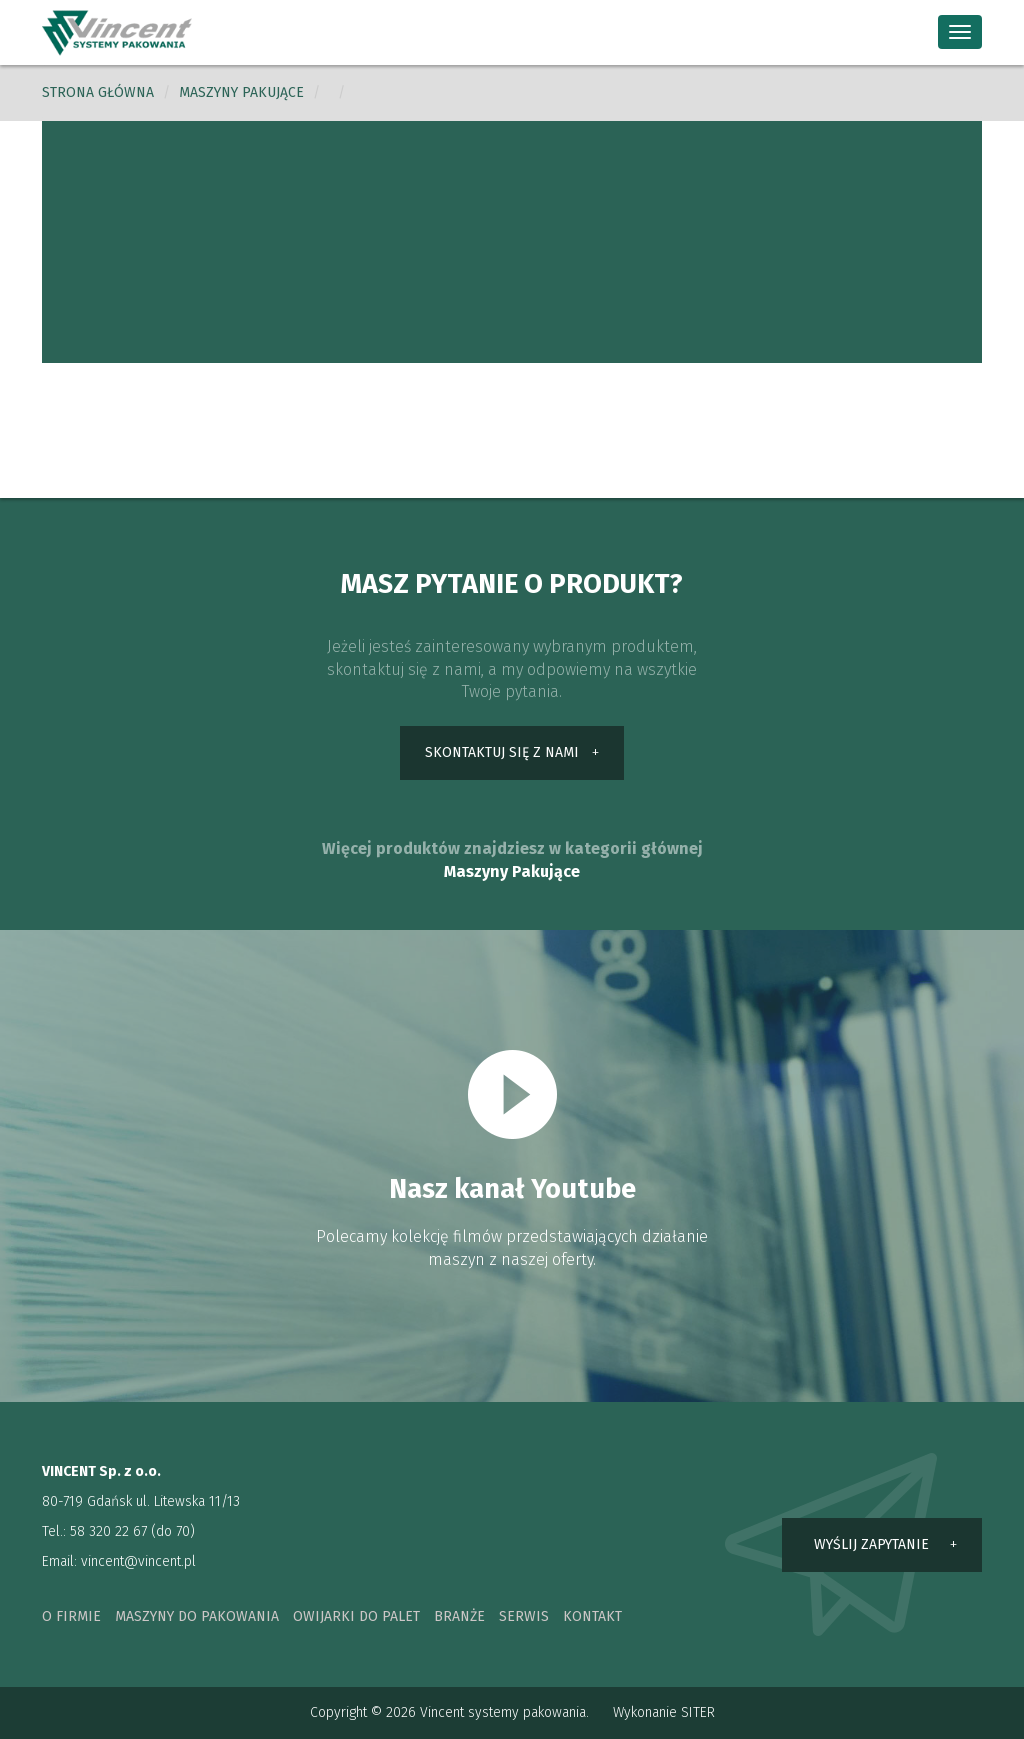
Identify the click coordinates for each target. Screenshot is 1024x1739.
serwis (524, 1616)
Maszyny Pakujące (512, 871)
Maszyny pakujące (241, 92)
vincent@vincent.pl (138, 1561)
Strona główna (98, 92)
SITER (698, 1712)
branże (459, 1616)
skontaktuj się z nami (502, 752)
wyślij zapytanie (871, 1544)
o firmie (71, 1616)
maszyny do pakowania (197, 1616)
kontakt (592, 1616)
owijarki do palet (356, 1616)
